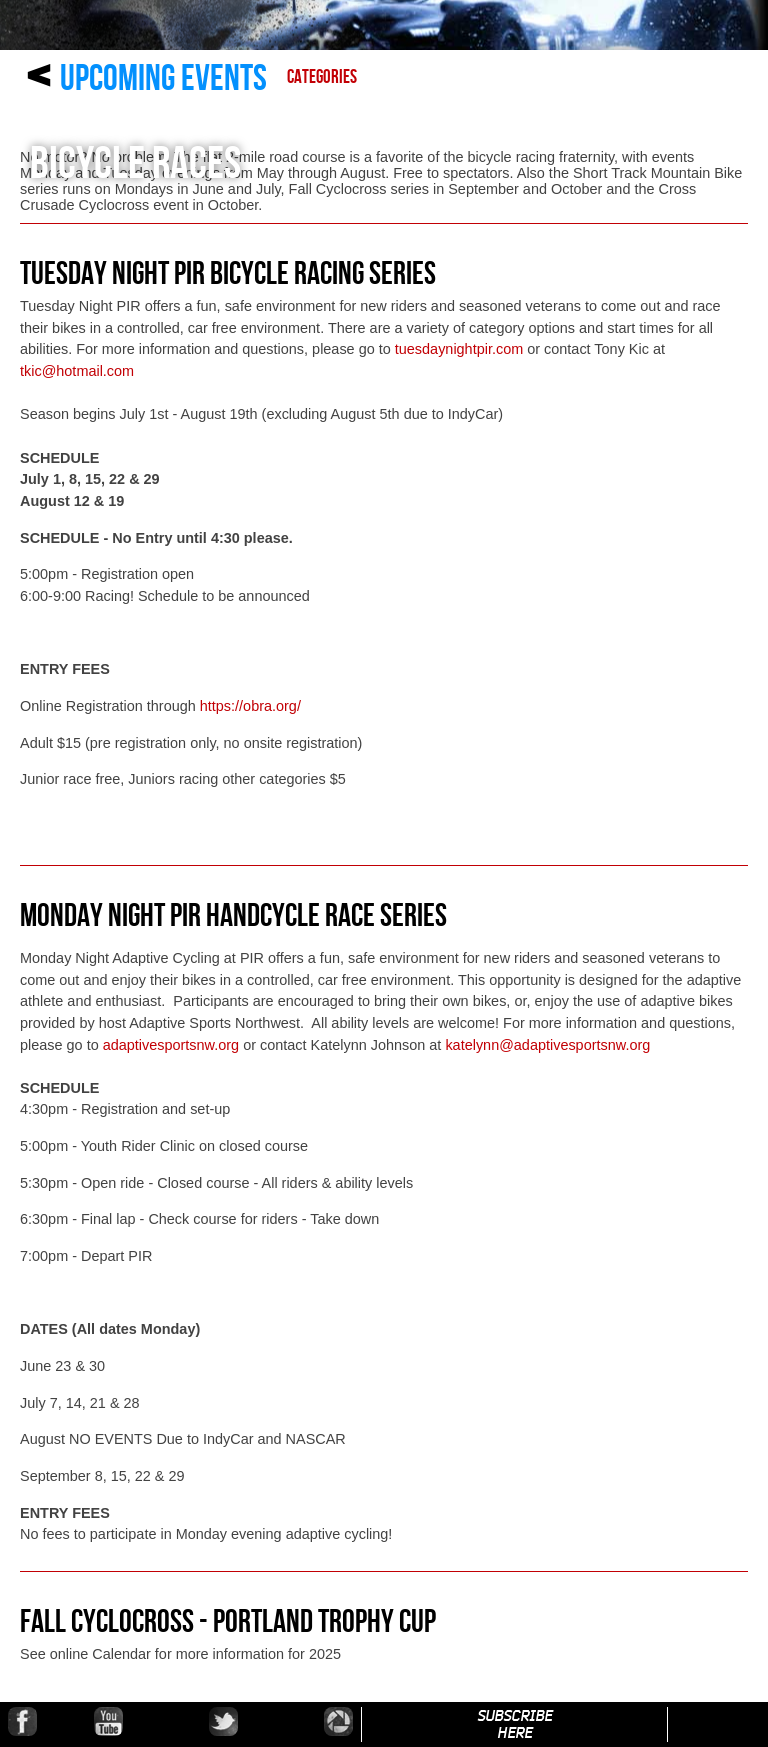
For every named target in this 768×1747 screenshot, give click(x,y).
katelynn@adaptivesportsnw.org (547, 1045)
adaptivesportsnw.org (171, 1045)
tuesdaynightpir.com (459, 349)
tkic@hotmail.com (77, 371)
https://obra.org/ (250, 706)
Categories (322, 77)
